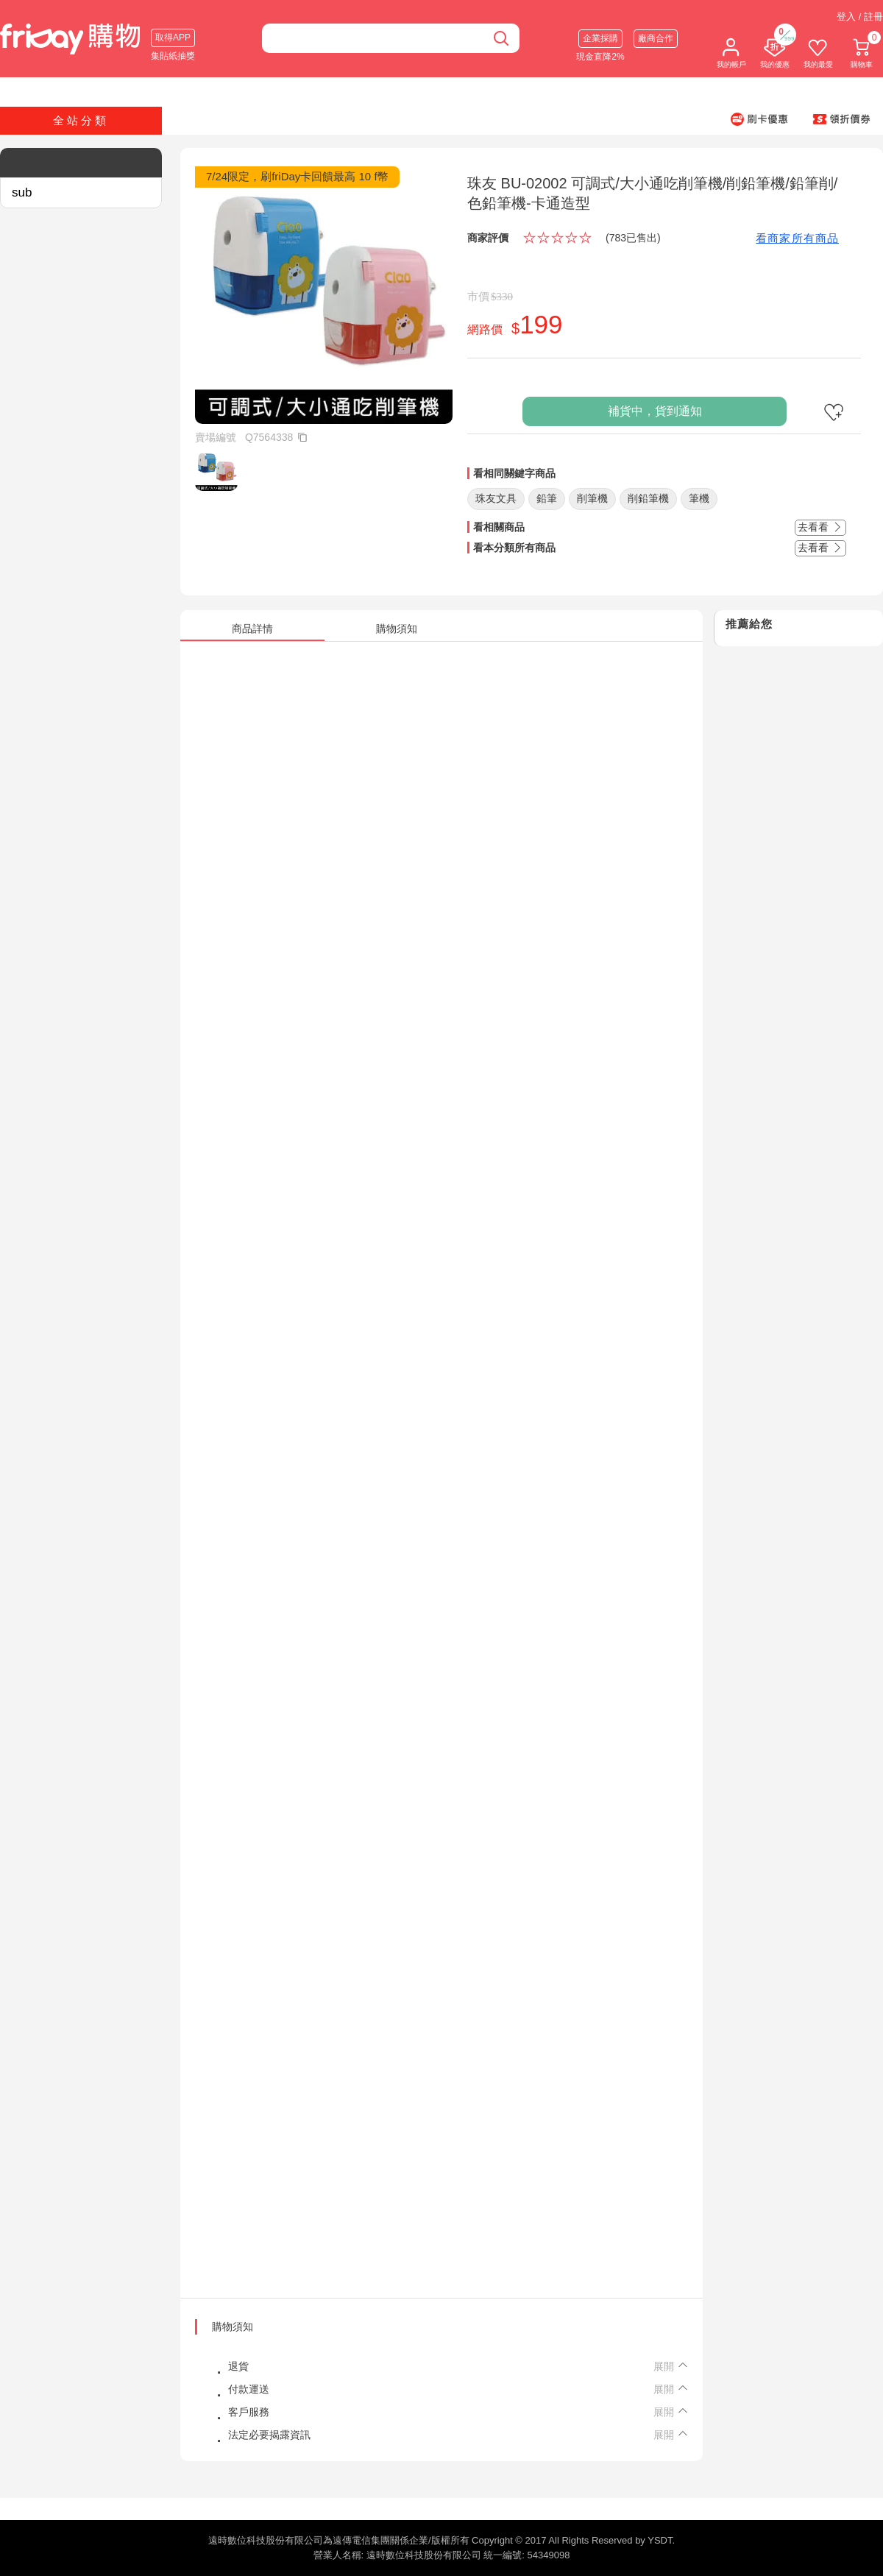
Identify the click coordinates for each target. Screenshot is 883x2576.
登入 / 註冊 (860, 16)
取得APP (173, 37)
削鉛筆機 (648, 498)
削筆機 (592, 498)
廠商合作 (655, 38)
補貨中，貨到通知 (655, 411)
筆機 (699, 498)
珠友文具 (496, 498)
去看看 (820, 527)
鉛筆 (546, 498)
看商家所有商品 (797, 238)
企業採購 (600, 38)
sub (22, 192)
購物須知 (232, 2326)
